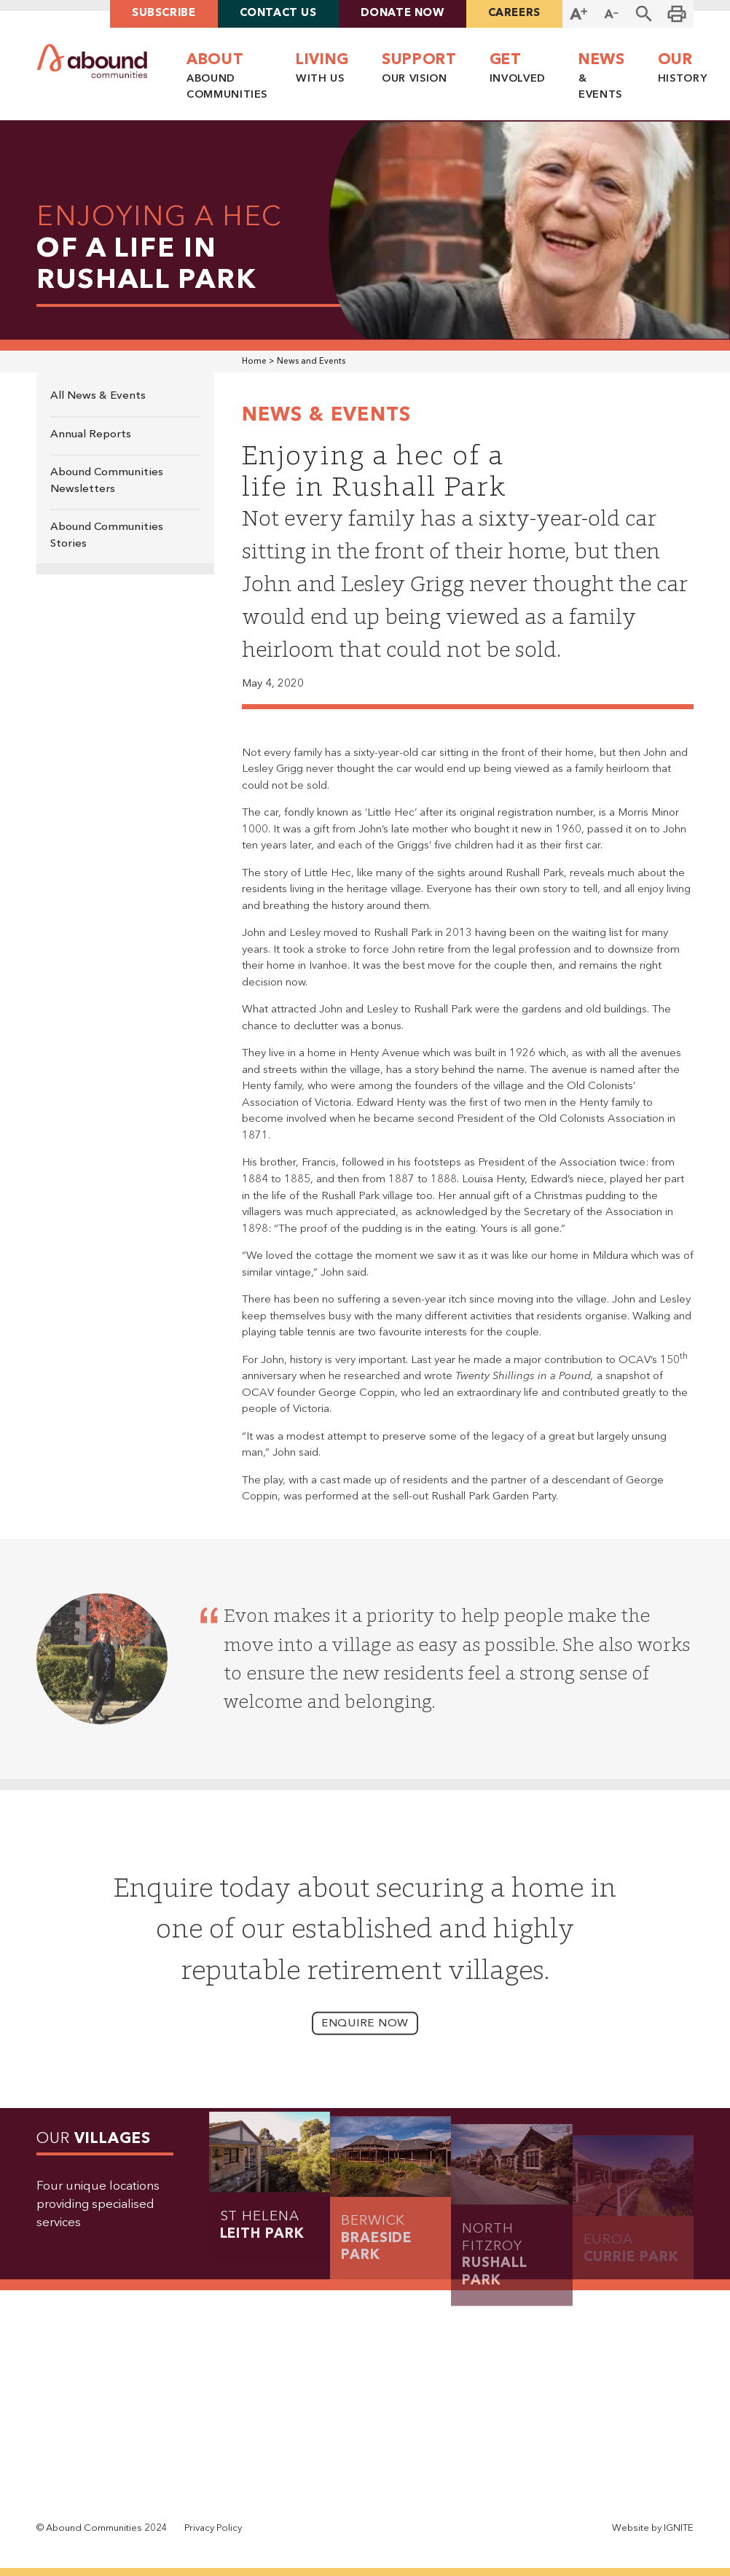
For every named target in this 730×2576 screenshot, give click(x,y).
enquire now (365, 2037)
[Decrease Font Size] (611, 14)
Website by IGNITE (653, 2528)
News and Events (311, 361)
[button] (644, 14)
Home (254, 361)
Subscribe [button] (163, 13)
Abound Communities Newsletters (106, 481)
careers (514, 13)
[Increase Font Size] (578, 14)
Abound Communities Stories (106, 536)
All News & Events (98, 396)
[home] (92, 61)
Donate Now (402, 13)
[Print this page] (677, 14)
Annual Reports (90, 434)
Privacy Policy (213, 2528)
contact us (278, 13)
